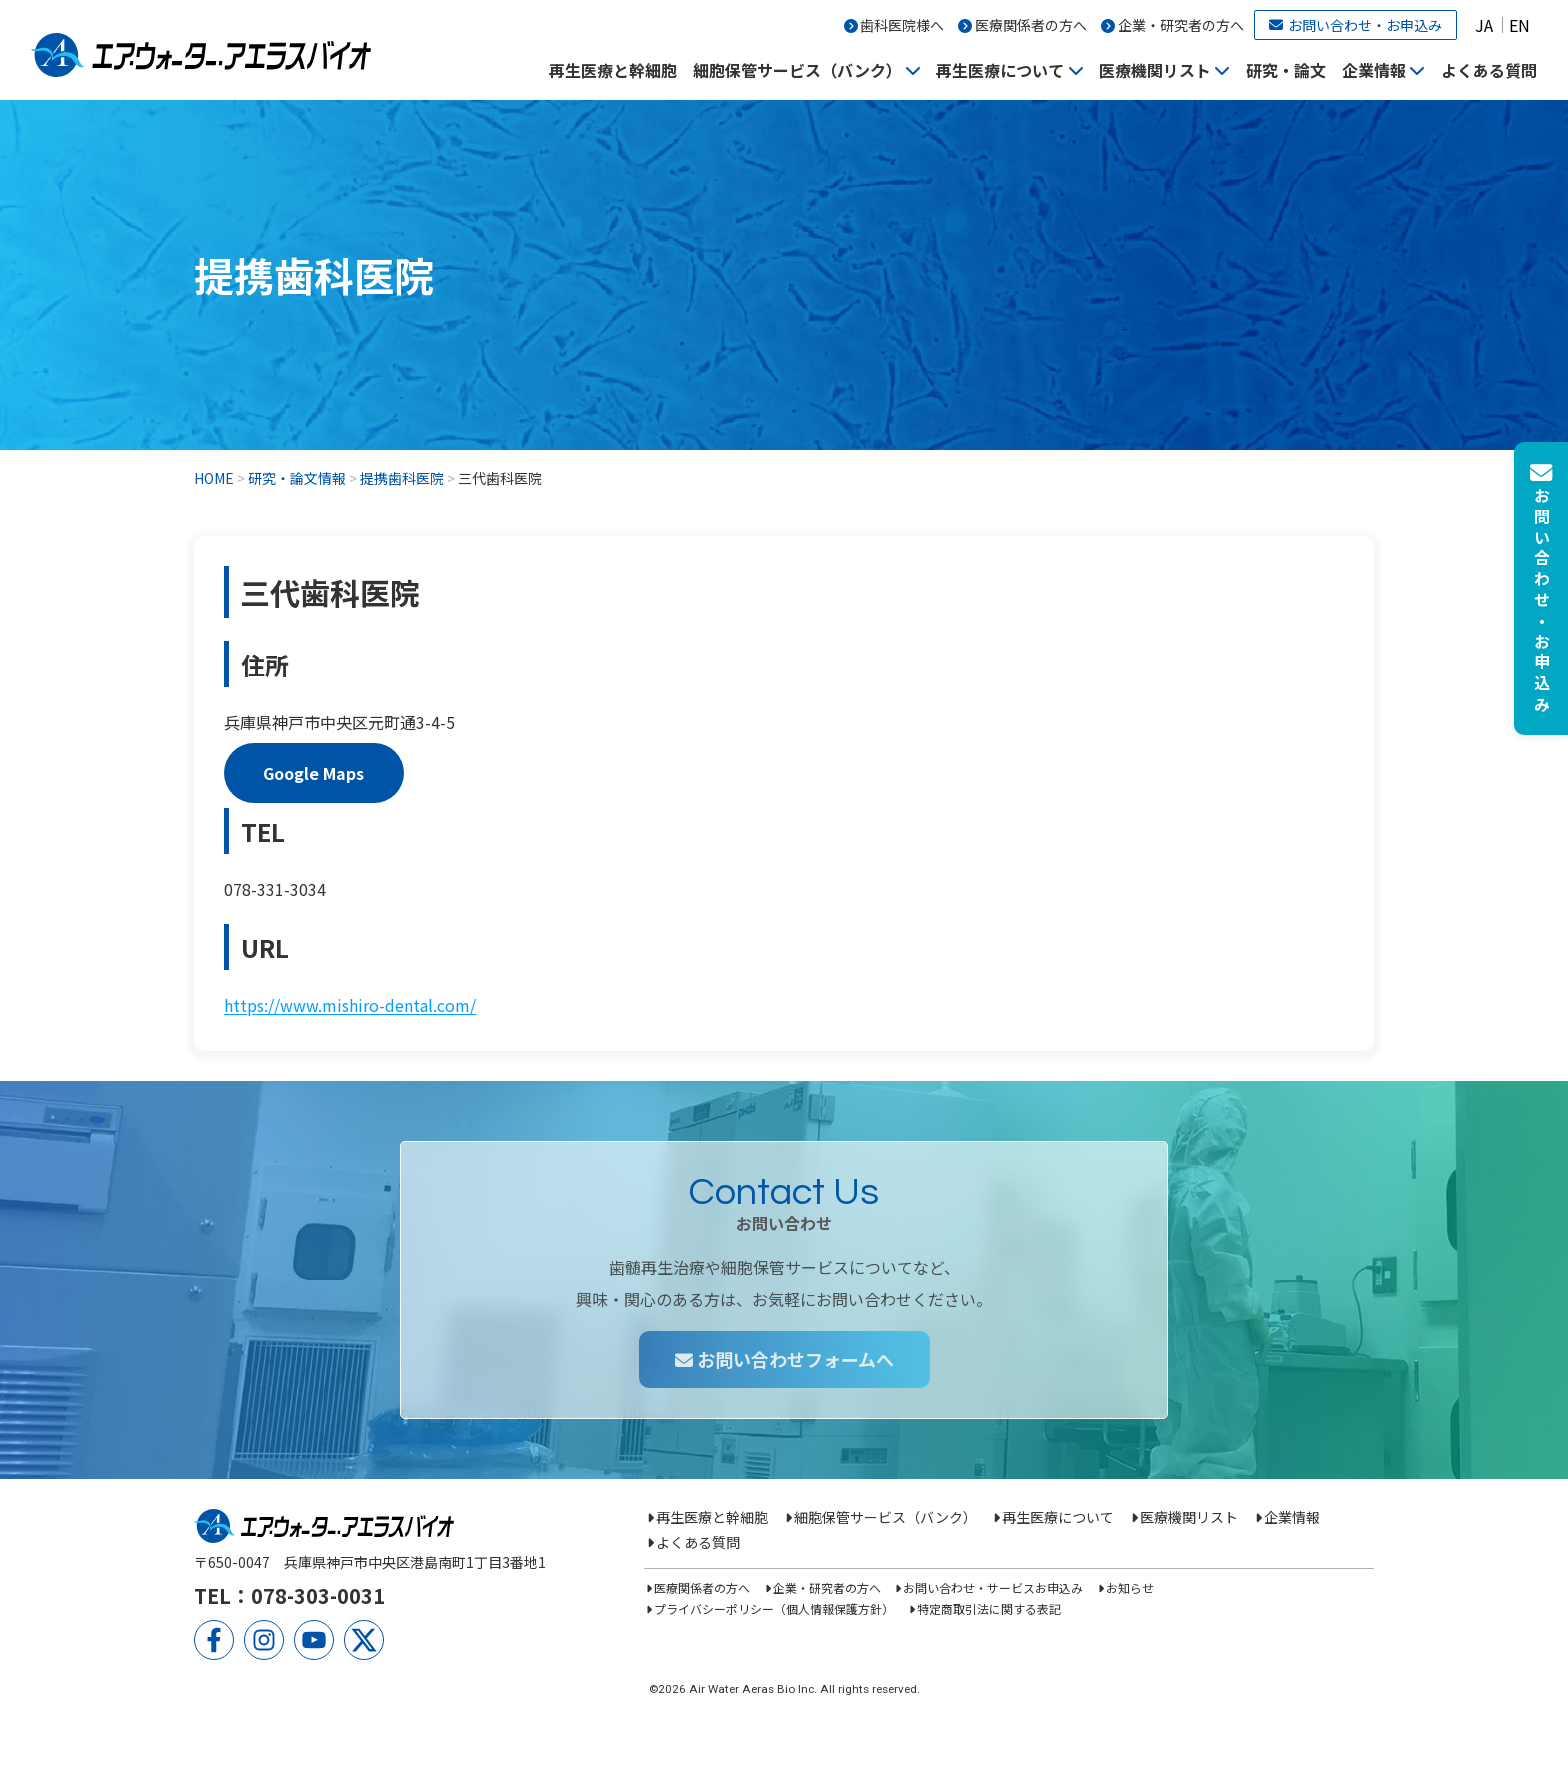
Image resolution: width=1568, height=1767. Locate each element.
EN (1519, 25)
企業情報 (1374, 70)
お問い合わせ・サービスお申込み (993, 1587)
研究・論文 (1286, 70)
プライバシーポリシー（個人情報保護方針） (774, 1608)
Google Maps (313, 773)
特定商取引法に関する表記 (989, 1608)
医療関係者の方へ (1031, 25)
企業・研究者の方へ (1181, 25)
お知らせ (1130, 1587)
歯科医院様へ (902, 25)
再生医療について (1000, 70)
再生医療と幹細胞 (613, 70)
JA (1484, 25)
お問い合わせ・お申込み (1355, 25)
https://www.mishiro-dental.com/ (350, 1005)
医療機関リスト (1155, 70)
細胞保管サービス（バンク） (797, 70)
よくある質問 (1489, 70)
